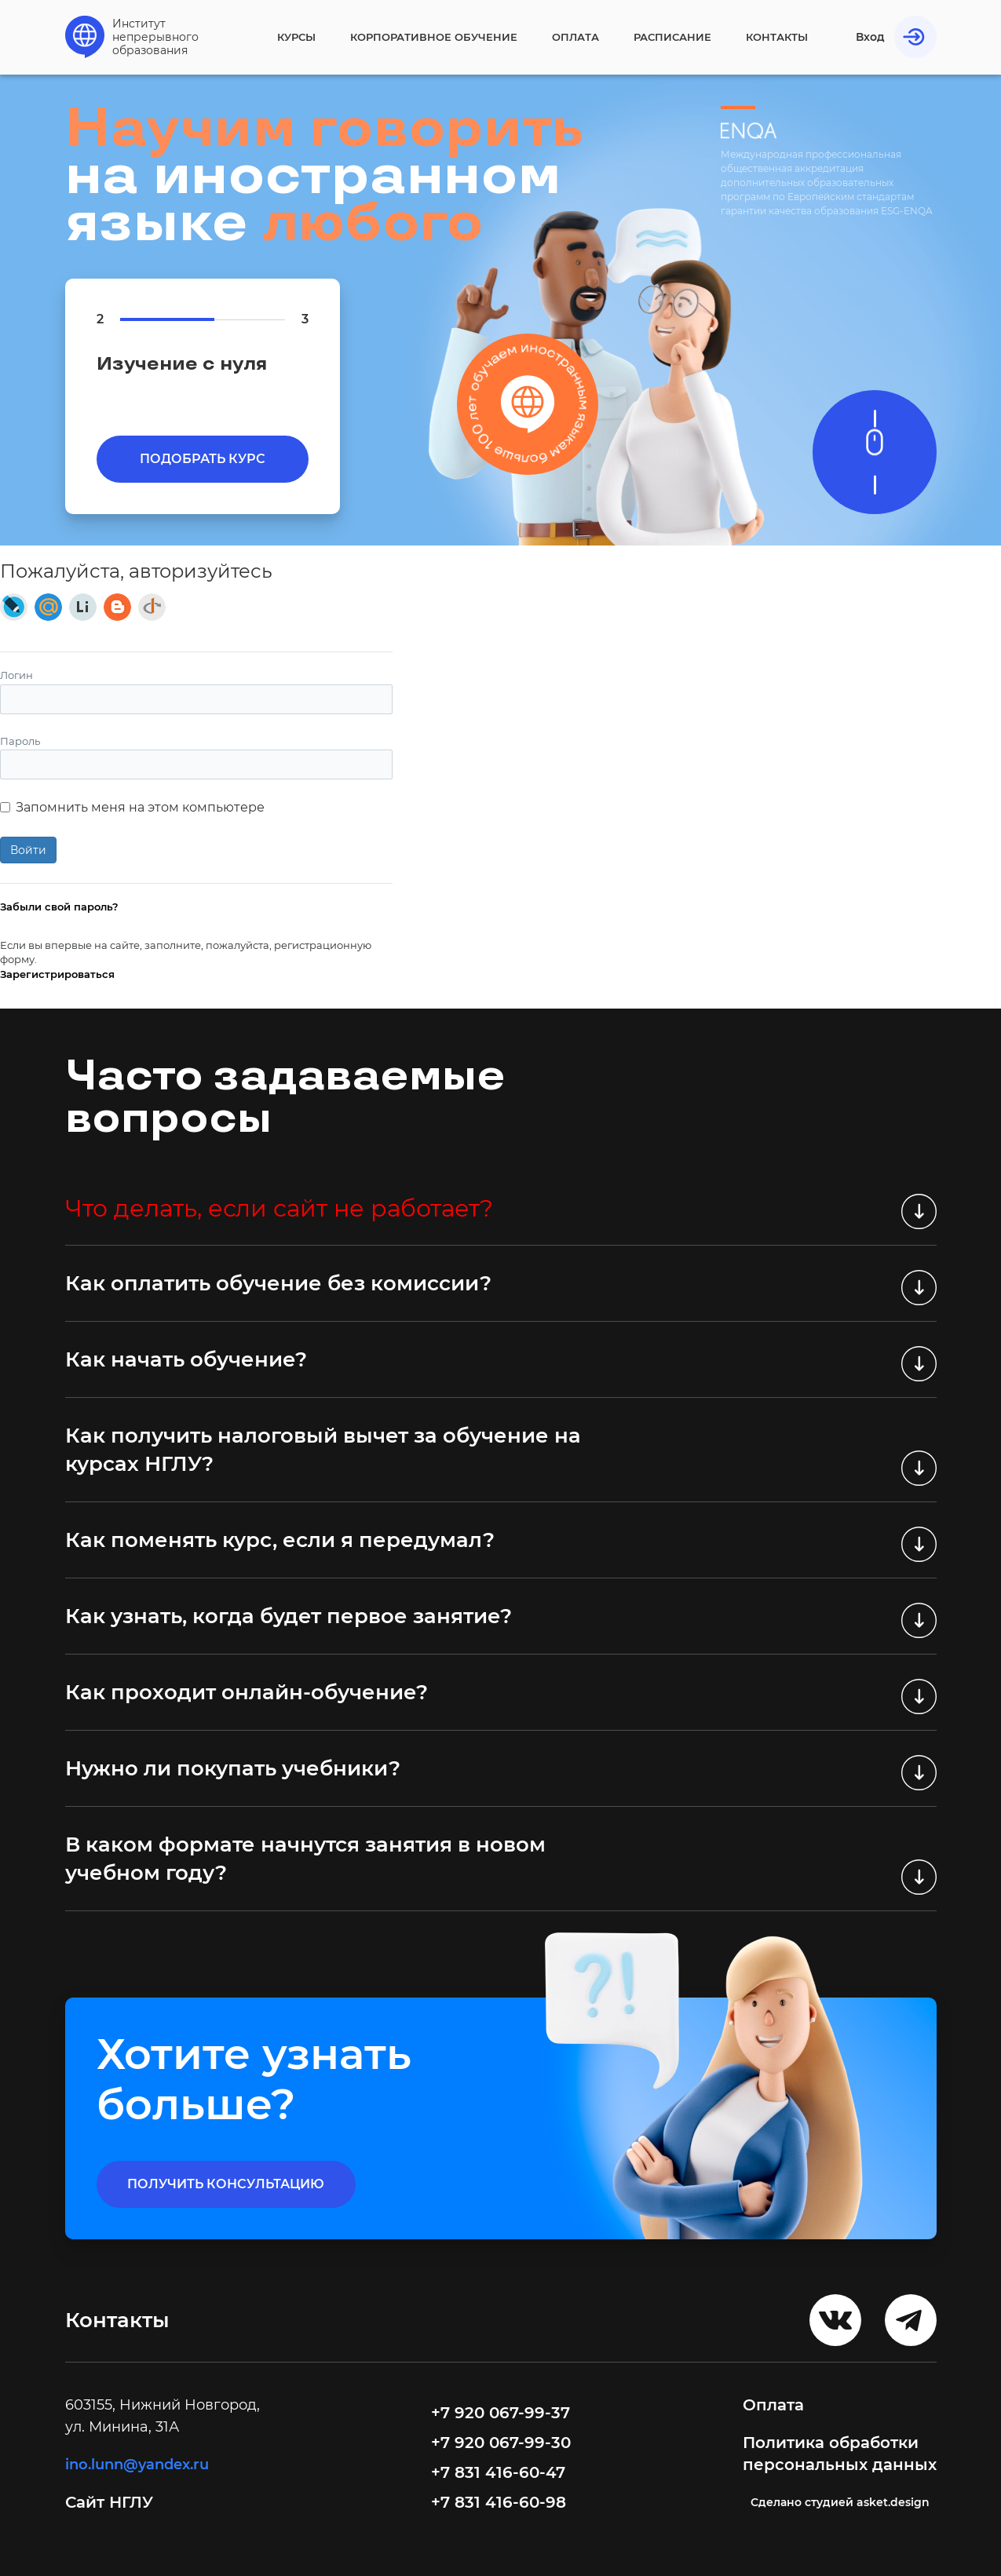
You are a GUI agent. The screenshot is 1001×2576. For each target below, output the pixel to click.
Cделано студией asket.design (840, 2502)
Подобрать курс (202, 458)
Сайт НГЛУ (111, 2502)
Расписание (672, 37)
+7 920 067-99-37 (500, 2412)
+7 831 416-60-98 (498, 2502)
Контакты (777, 37)
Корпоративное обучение (433, 37)
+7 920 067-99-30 (501, 2442)
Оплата (575, 37)
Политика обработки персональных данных (840, 2453)
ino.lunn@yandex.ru (137, 2464)
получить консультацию (225, 2183)
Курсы (296, 37)
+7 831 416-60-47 (498, 2472)
